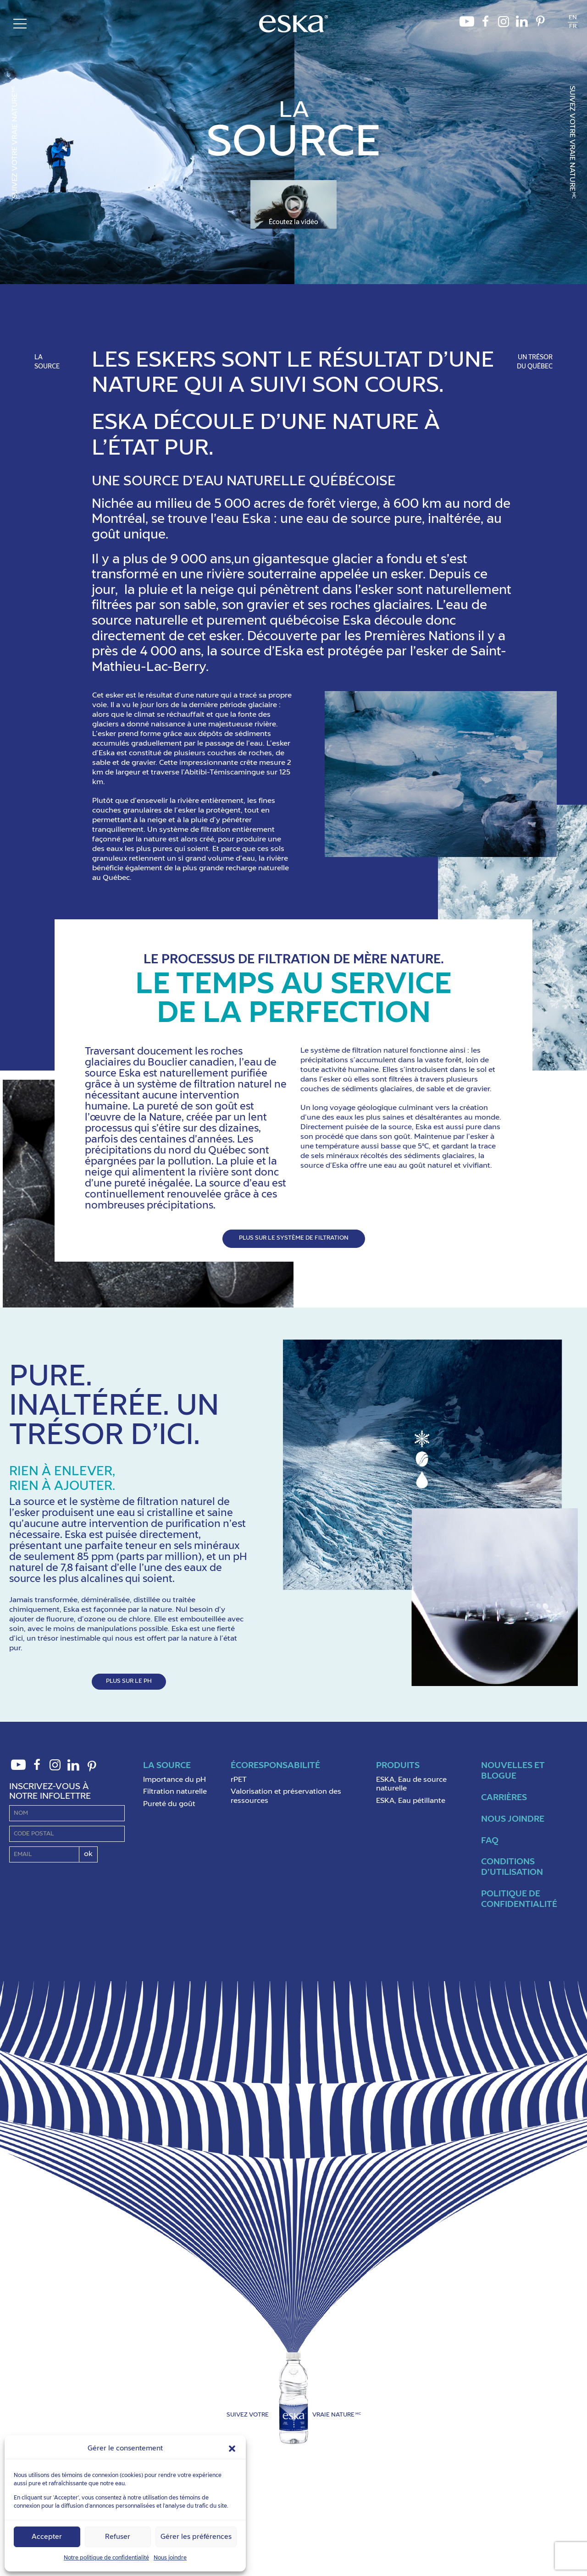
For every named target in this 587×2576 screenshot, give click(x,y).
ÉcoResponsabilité (275, 1765)
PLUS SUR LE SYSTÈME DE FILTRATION (294, 1238)
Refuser (117, 2536)
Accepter (47, 2536)
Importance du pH (174, 1780)
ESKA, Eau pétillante (410, 1801)
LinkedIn (522, 24)
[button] (232, 2448)
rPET (239, 1780)
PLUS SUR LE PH (129, 1681)
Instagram (503, 24)
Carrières (504, 1797)
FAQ (489, 1840)
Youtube (467, 24)
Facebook (485, 24)
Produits (398, 1765)
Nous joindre (170, 2558)
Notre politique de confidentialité (106, 2558)
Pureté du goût (169, 1804)
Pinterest (540, 24)
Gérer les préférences (196, 2536)
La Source (167, 1765)
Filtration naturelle (175, 1792)
